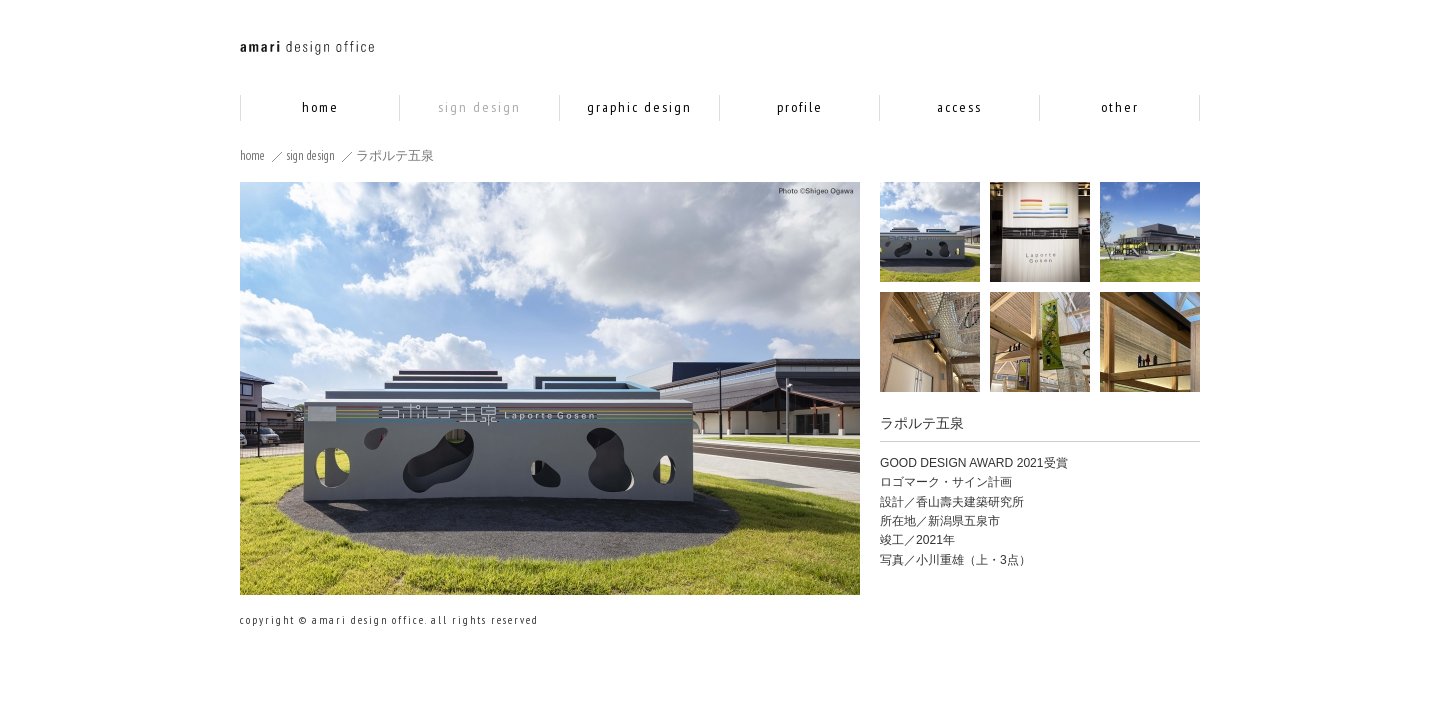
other (1120, 107)
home (320, 107)
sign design (479, 107)
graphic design (639, 107)
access (959, 107)
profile (800, 107)
